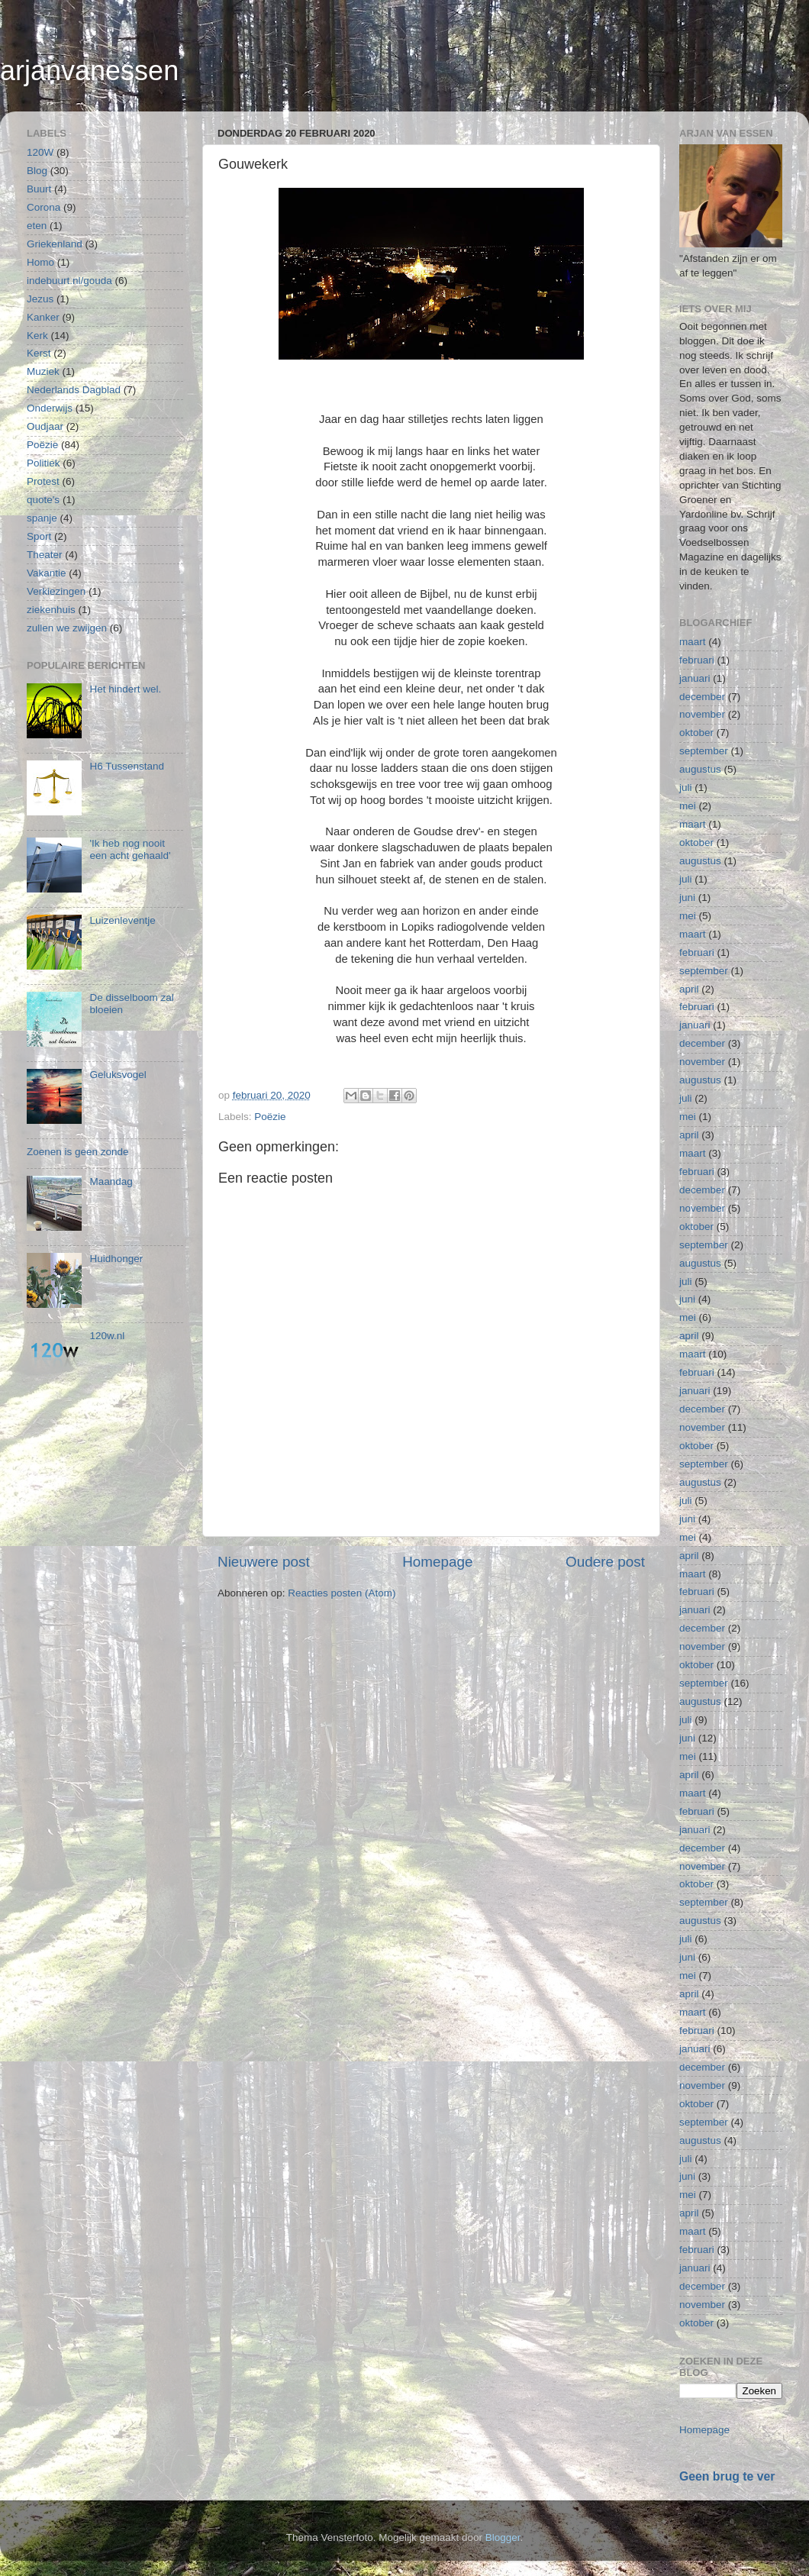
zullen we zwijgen (67, 628)
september (703, 751)
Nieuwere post (264, 1562)
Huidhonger (116, 1258)
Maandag (110, 1181)
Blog (37, 170)
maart (692, 641)
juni (687, 897)
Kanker (43, 317)
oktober (696, 732)
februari (696, 660)
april (689, 989)
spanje (42, 518)
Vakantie (46, 573)
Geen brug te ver (727, 2476)
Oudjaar (45, 426)
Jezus (40, 299)
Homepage (437, 1562)
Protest (43, 481)
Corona (43, 207)
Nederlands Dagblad (74, 389)
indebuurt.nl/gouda (69, 280)
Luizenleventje (122, 920)
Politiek (43, 463)
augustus (700, 769)
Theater (45, 554)
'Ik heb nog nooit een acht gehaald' (129, 849)
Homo (40, 262)
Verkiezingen (56, 591)
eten (37, 225)
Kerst (39, 353)
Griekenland (54, 244)
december (702, 696)
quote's (43, 499)
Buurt (39, 189)
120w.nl (106, 1335)
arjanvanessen (89, 70)
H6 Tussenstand (126, 766)
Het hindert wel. (125, 689)
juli (685, 787)
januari (695, 678)
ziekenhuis (51, 609)
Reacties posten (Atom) (341, 1593)
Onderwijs (50, 408)
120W (40, 152)
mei (687, 806)
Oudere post (605, 1562)
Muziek (43, 371)
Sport (39, 536)
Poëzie (269, 1116)
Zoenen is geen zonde (78, 1151)
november (702, 714)
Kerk (37, 335)
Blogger (503, 2537)
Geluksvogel (117, 1074)
